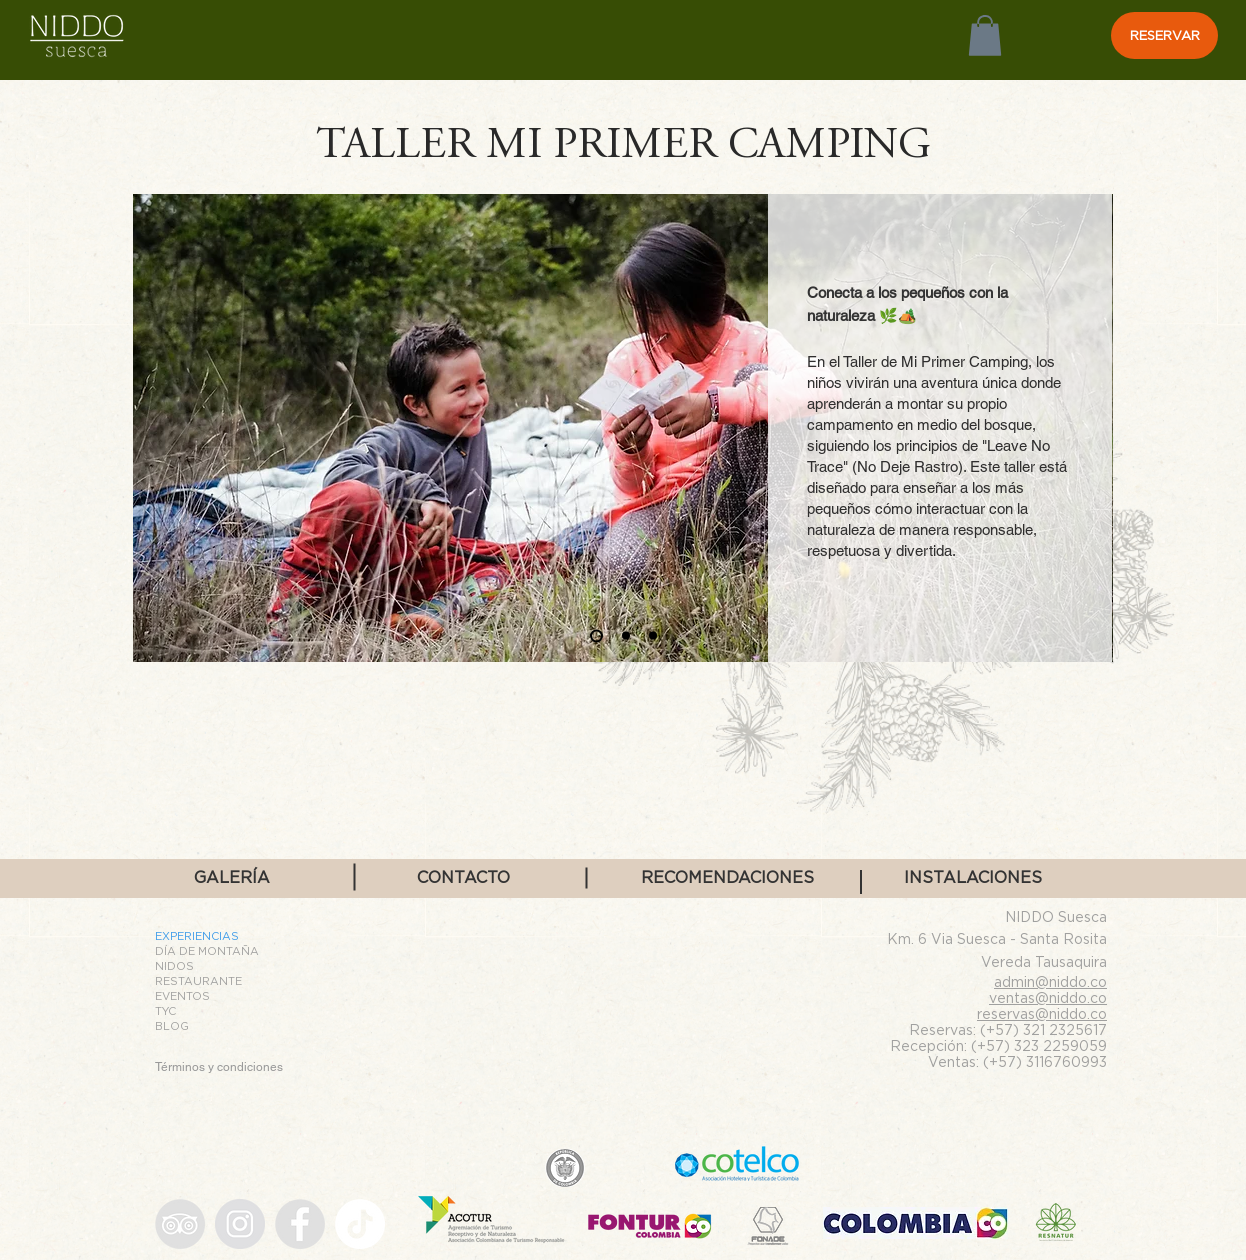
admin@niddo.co (1050, 981)
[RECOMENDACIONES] (727, 878)
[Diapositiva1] (596, 635)
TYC (165, 1011)
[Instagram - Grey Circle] (240, 1224)
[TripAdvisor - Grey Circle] (180, 1224)
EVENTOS (182, 996)
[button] (985, 35)
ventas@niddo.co (1048, 997)
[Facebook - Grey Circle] (300, 1224)
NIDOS (174, 966)
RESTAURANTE (198, 981)
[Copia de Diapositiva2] (653, 636)
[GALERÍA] (232, 878)
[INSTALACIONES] (973, 878)
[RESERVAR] (1164, 35)
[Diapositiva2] (626, 636)
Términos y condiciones (219, 1067)
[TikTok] (360, 1224)
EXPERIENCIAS (197, 936)
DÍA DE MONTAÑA (207, 951)
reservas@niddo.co (1042, 1013)
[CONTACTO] (463, 878)
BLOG (172, 1026)
